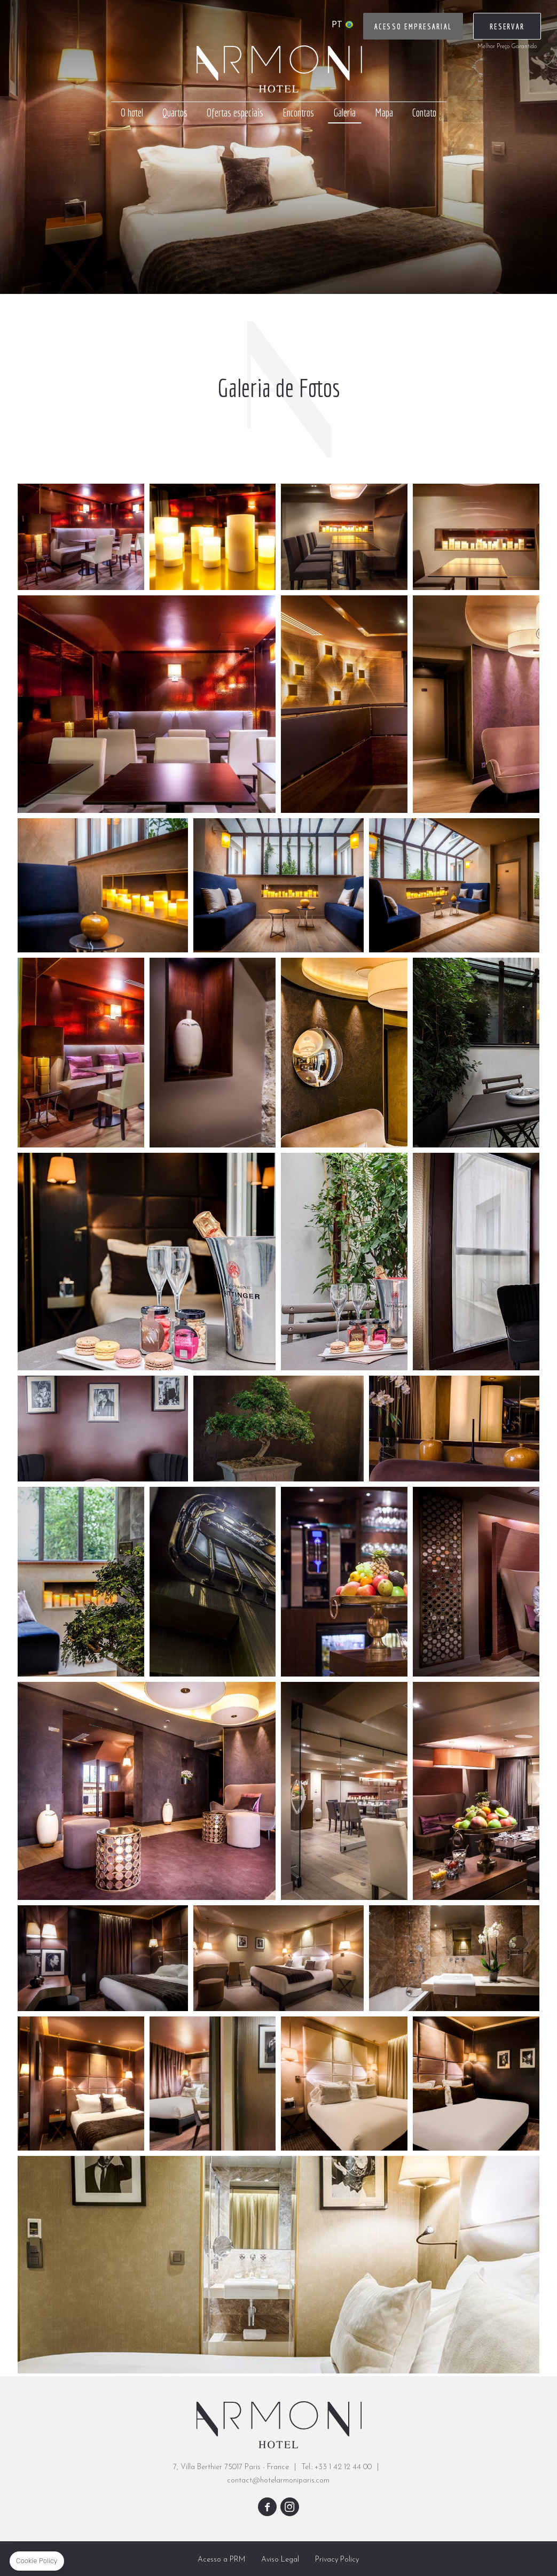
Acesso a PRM (221, 2560)
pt (337, 25)
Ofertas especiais (235, 112)
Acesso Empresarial (413, 26)
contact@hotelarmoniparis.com (278, 2481)
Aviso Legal (280, 2560)
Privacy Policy (337, 2560)
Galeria (344, 112)
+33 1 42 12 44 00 (343, 2467)
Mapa (384, 112)
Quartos (174, 112)
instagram (289, 2506)
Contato (424, 112)
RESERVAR (507, 26)
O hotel (132, 112)
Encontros (298, 112)
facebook (267, 2506)
